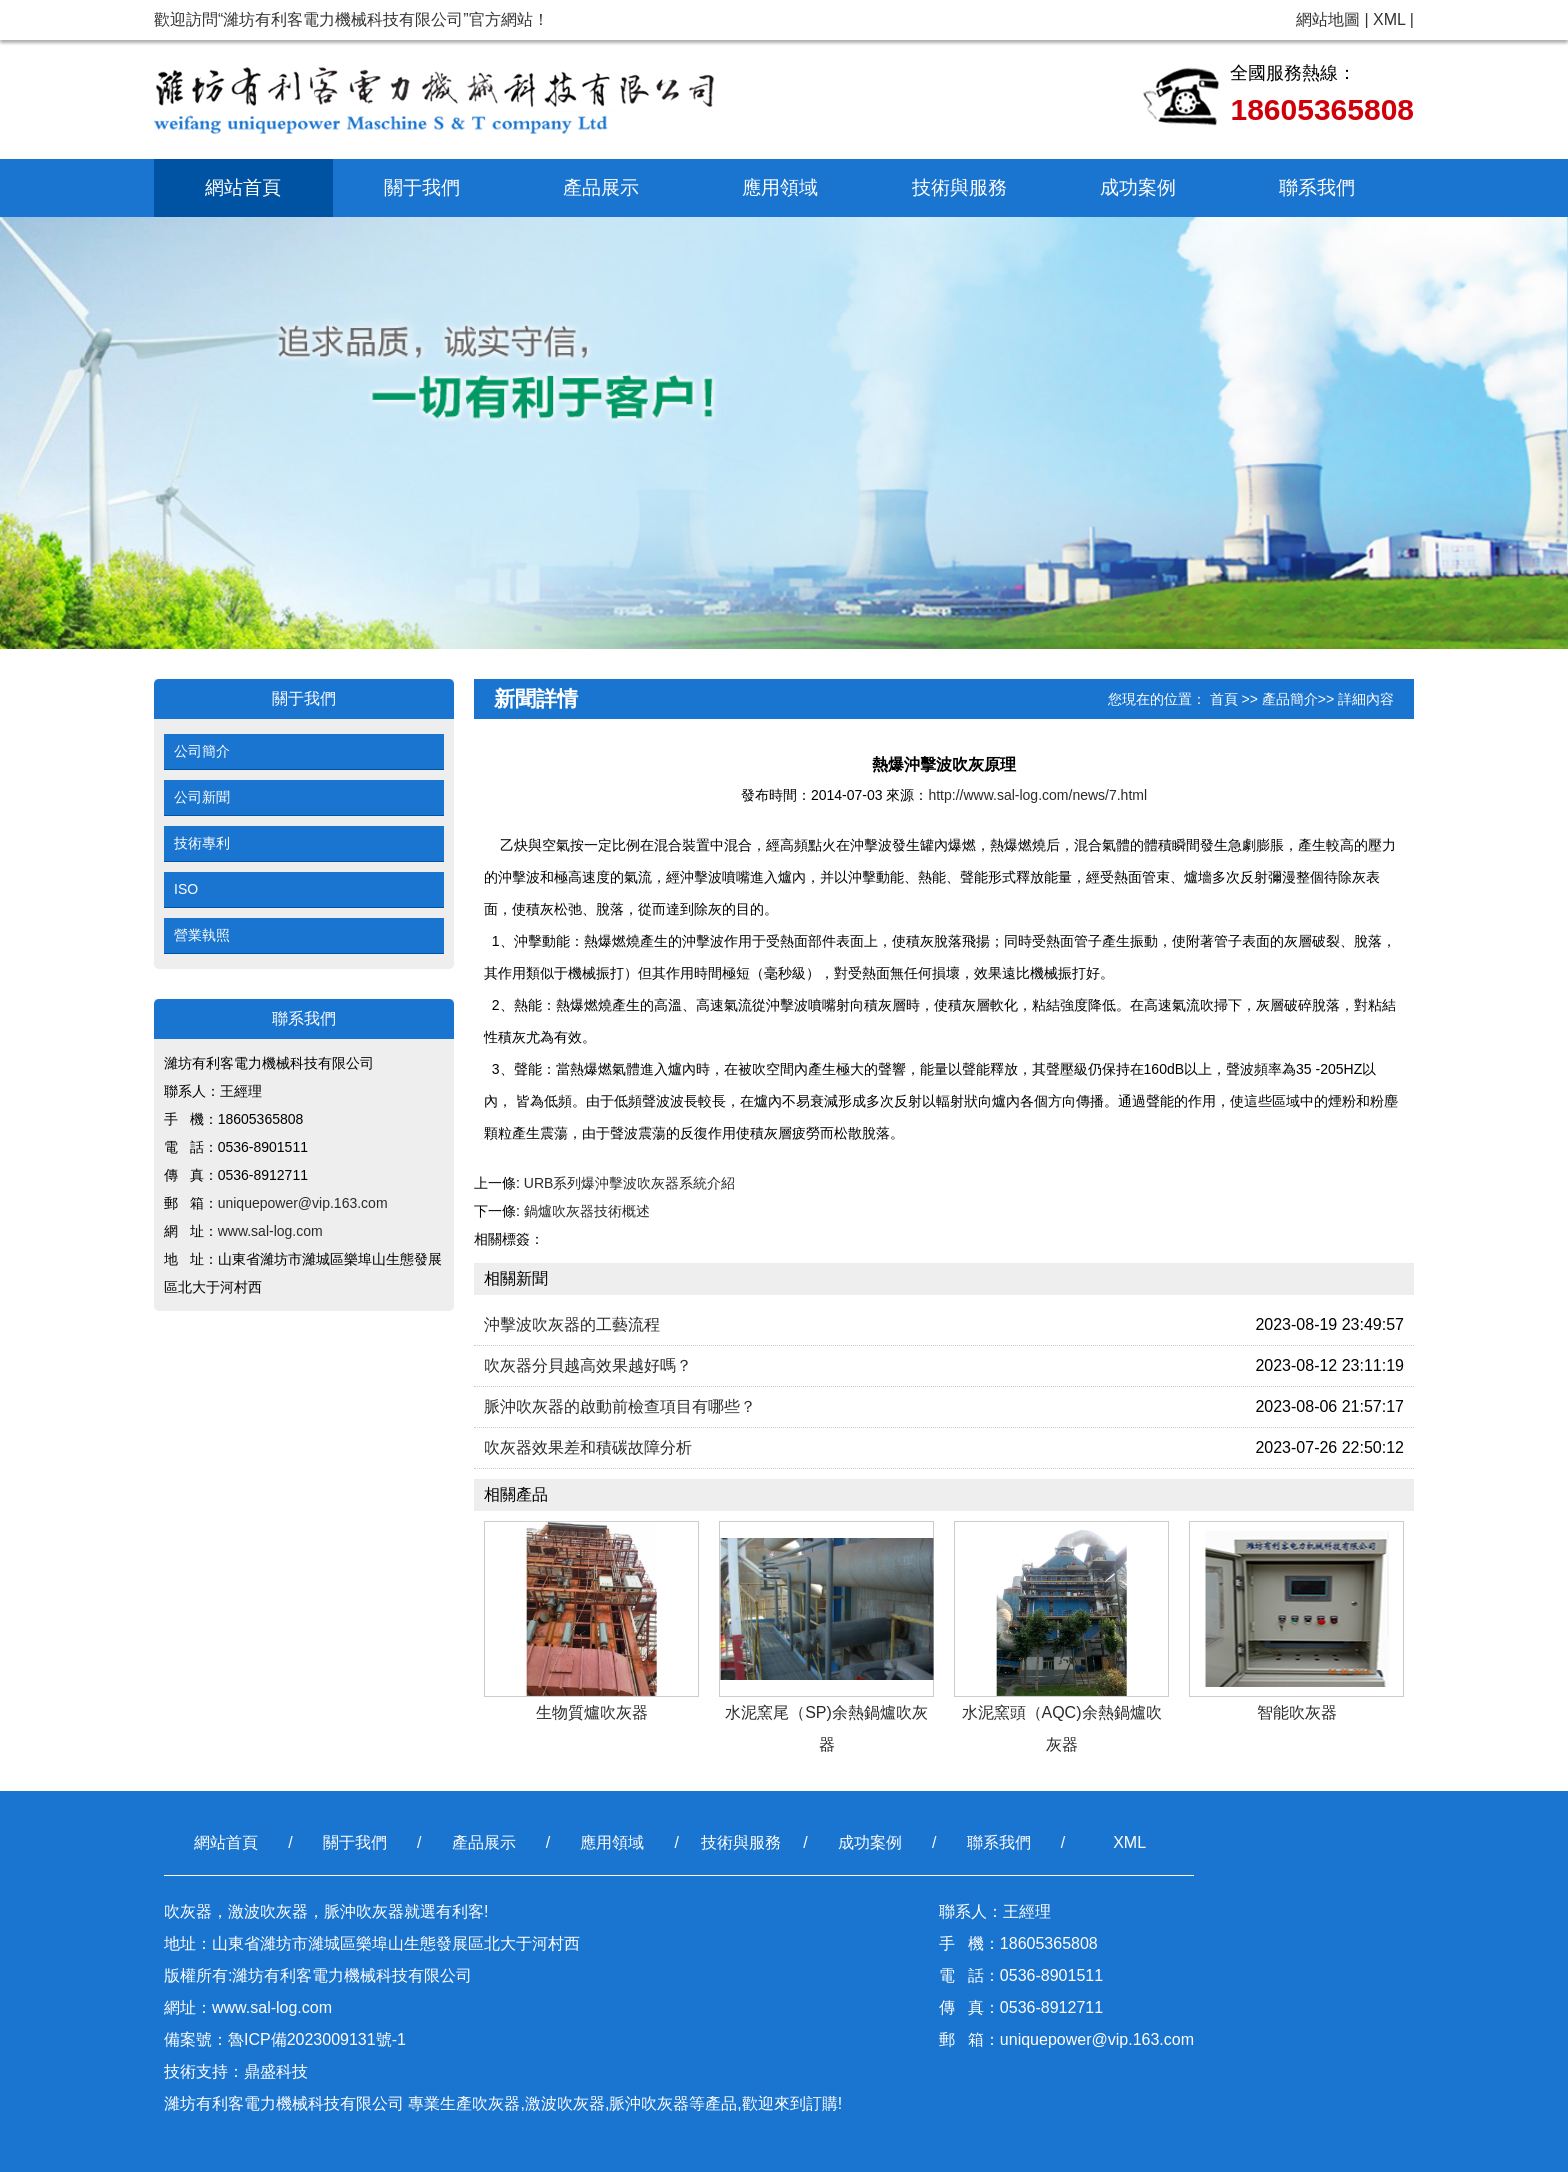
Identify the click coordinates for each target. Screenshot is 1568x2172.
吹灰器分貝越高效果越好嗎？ (588, 1365)
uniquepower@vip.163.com (303, 1203)
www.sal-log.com (270, 1231)
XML (1389, 19)
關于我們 (422, 187)
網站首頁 (243, 187)
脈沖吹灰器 (649, 2103)
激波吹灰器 (565, 2103)
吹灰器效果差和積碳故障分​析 (588, 1447)
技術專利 (202, 843)
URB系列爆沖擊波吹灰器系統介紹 (630, 1183)
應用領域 (780, 187)
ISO (186, 889)
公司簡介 (202, 751)
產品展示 (601, 187)
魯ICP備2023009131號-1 (317, 2039)
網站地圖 (1328, 19)
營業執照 (202, 935)
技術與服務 (959, 187)
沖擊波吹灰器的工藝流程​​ (572, 1324)
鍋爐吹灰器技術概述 (587, 1211)
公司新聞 (202, 797)
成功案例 (1138, 187)
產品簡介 (1290, 699)
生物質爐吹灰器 (592, 1712)
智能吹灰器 (1297, 1712)
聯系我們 (1317, 187)
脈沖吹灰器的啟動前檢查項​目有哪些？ (620, 1406)
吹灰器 (496, 2103)
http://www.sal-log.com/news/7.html (1037, 795)
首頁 (1224, 699)
